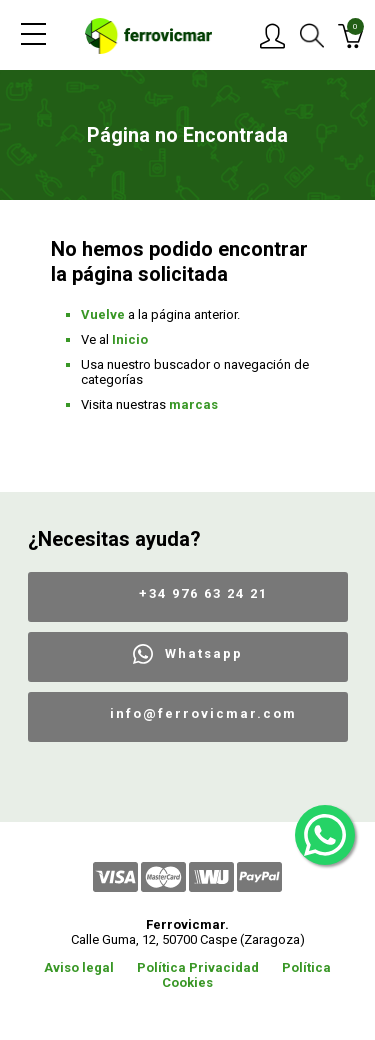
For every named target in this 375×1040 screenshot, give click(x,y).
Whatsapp (204, 653)
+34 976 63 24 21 (203, 593)
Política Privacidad (198, 967)
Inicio (130, 339)
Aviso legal (79, 967)
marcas (193, 404)
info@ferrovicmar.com (203, 713)
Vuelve (103, 314)
